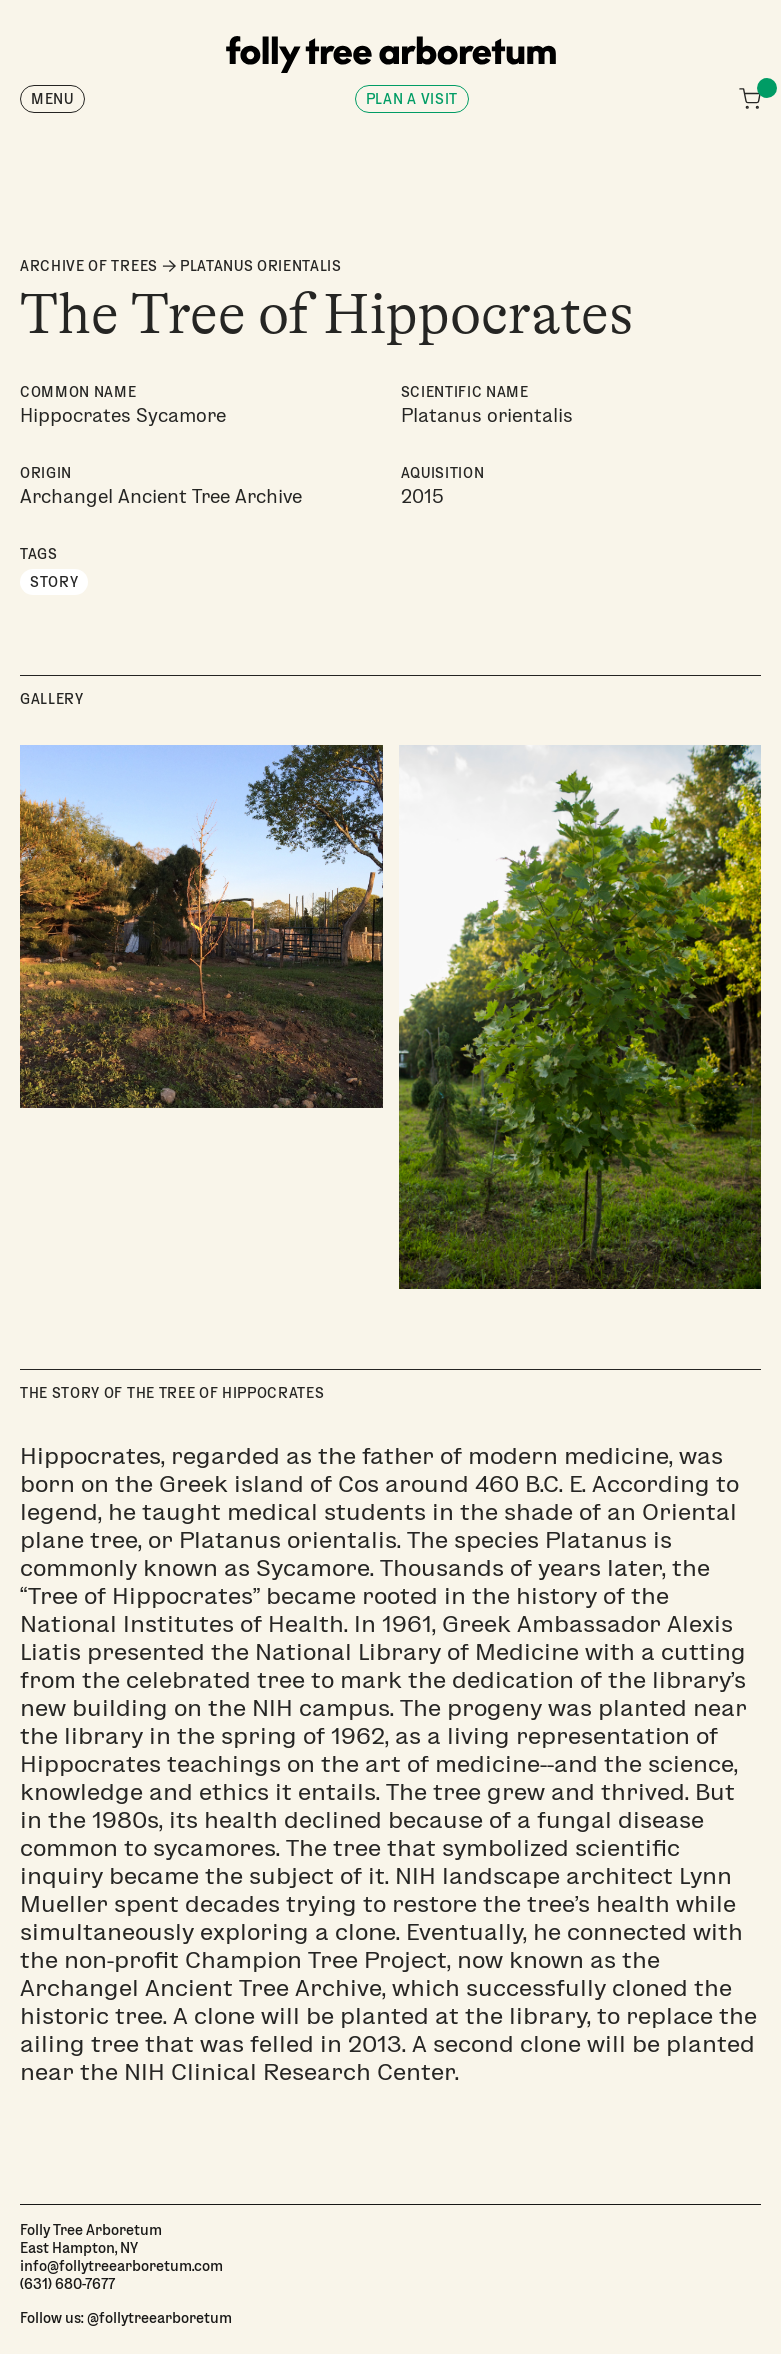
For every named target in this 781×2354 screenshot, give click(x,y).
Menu (52, 98)
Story (54, 581)
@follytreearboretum (159, 2317)
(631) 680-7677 (67, 2283)
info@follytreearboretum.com (121, 2265)
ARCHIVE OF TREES (89, 266)
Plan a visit (412, 98)
